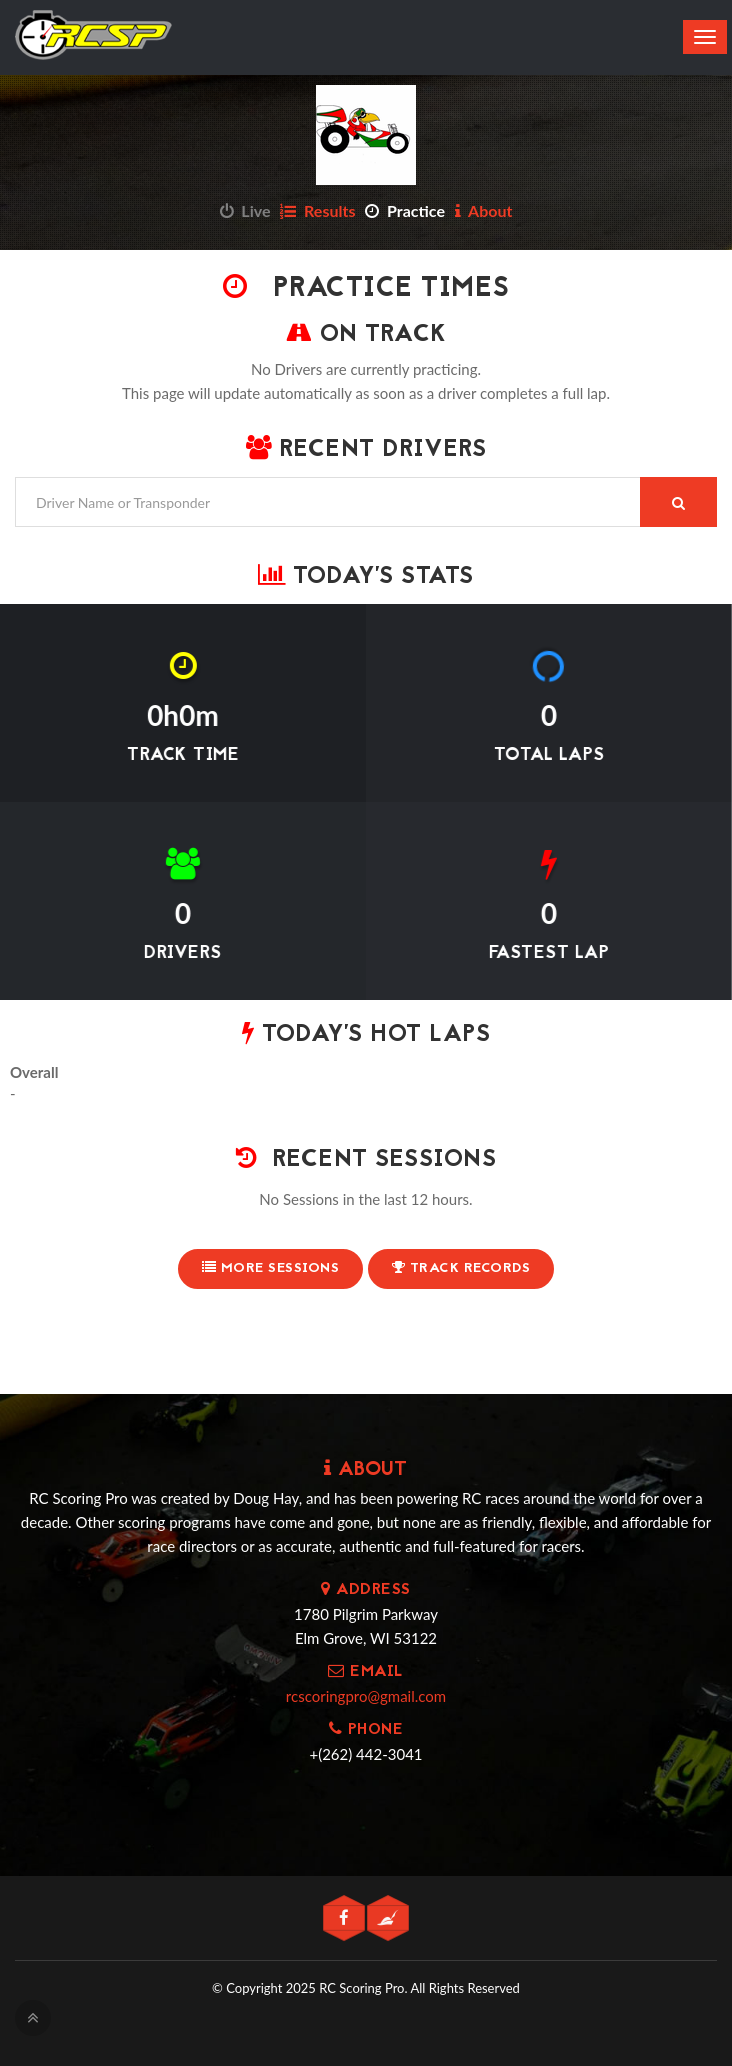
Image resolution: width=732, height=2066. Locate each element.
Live (245, 210)
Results (317, 210)
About (484, 210)
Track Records (461, 1268)
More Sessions (271, 1268)
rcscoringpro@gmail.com (366, 1696)
